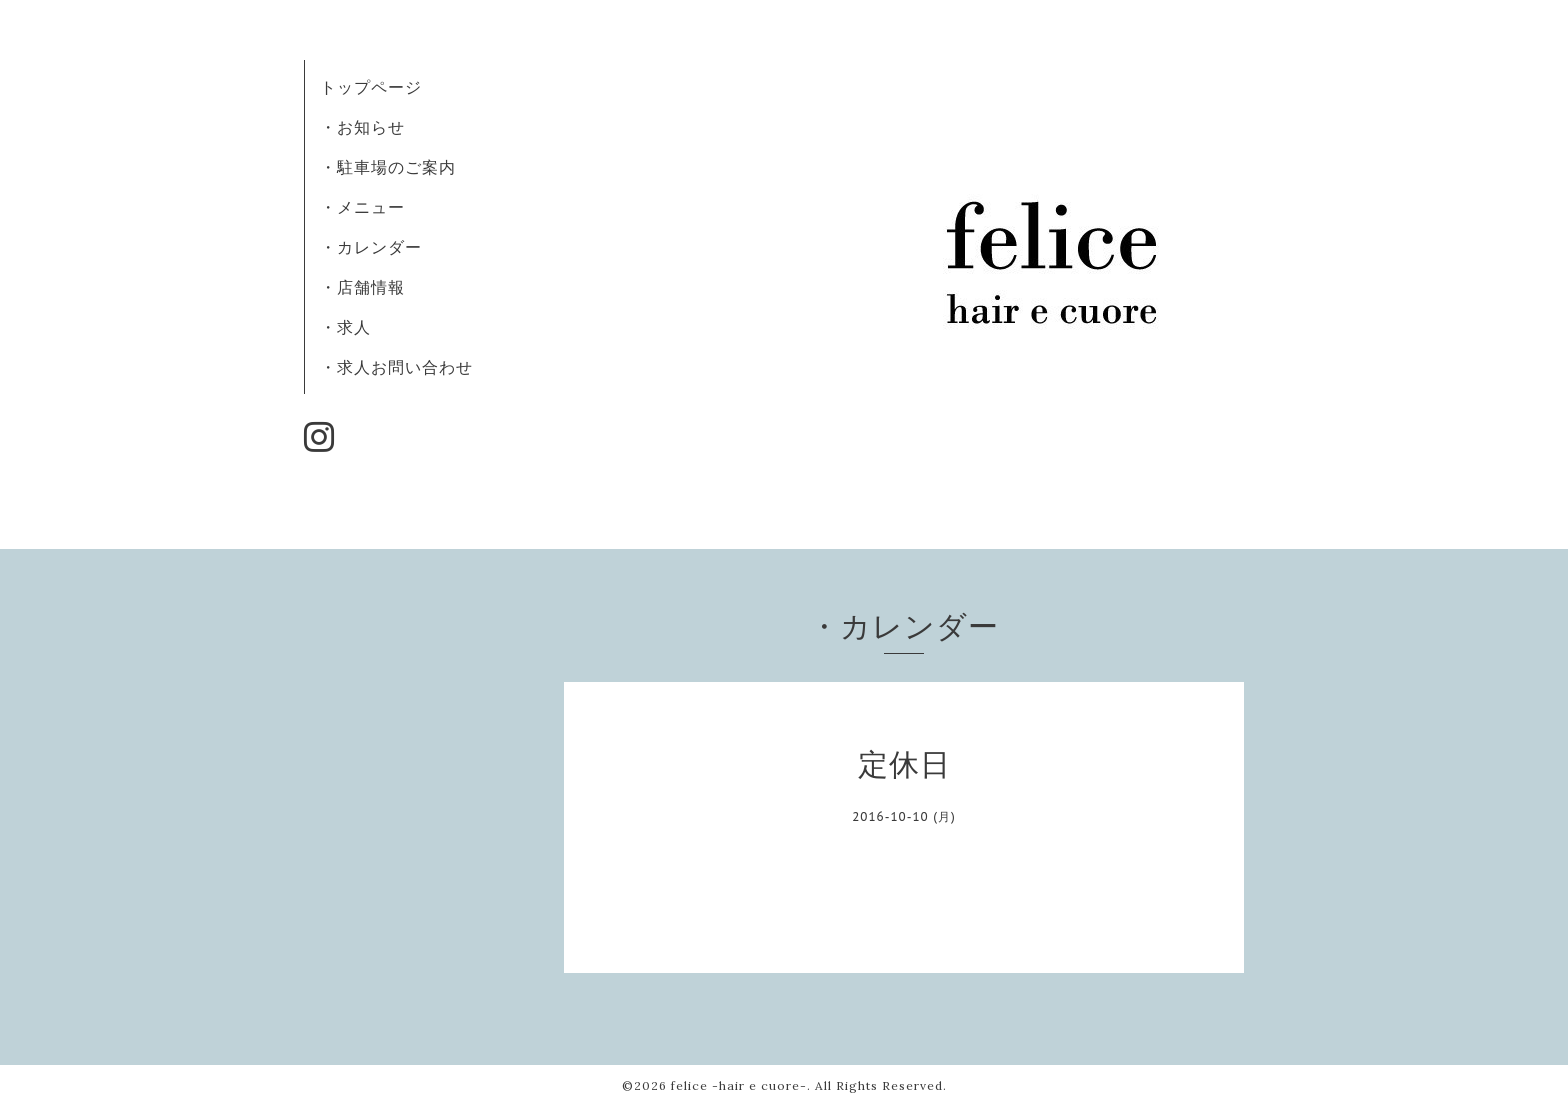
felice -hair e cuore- (739, 1085)
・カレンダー (371, 247)
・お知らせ (362, 127)
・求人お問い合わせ (396, 367)
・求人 (345, 327)
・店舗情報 (362, 287)
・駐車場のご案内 (388, 167)
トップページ (371, 87)
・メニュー (362, 207)
